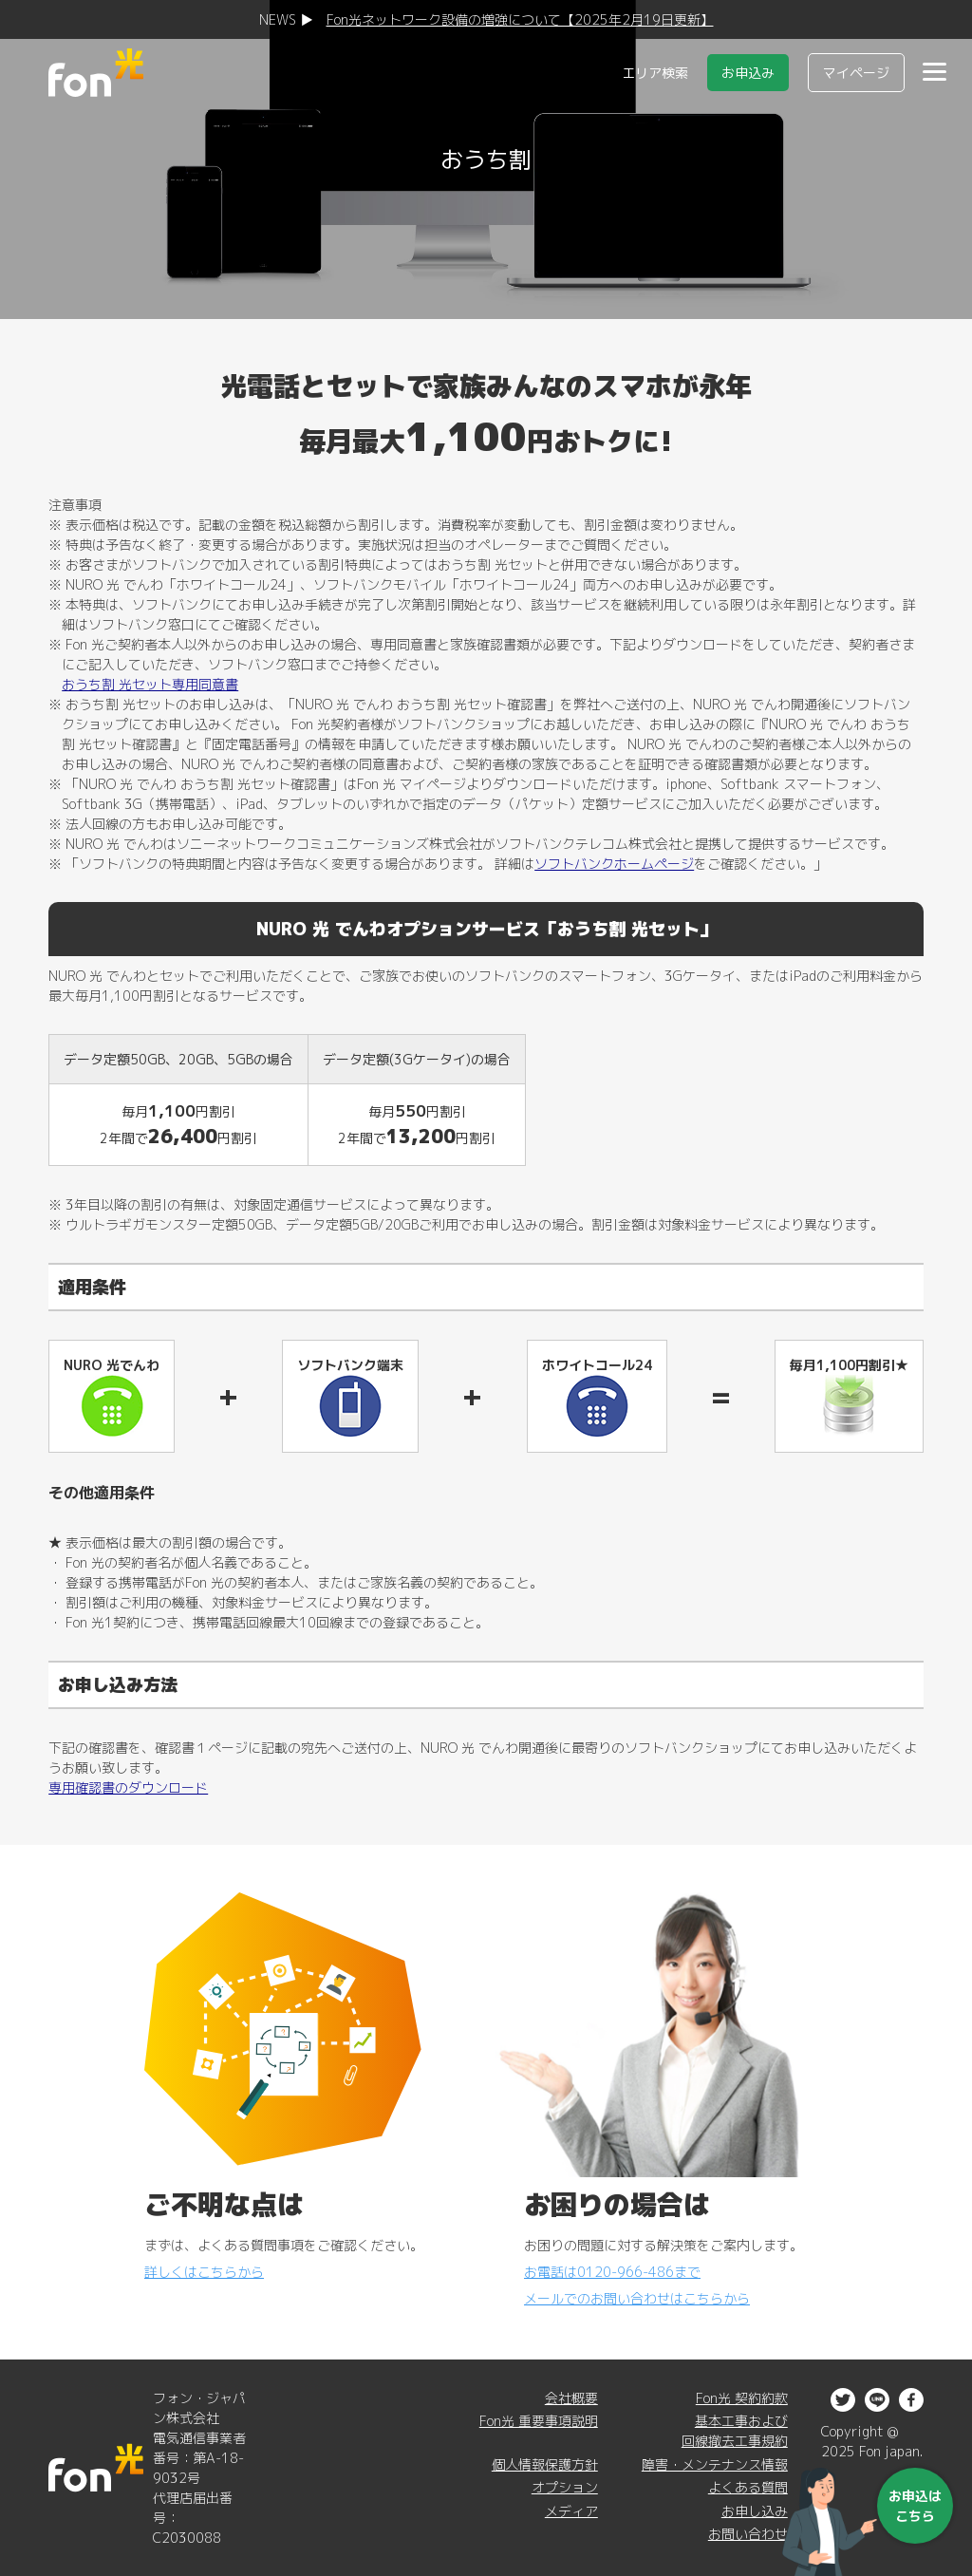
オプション (565, 2487)
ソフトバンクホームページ (614, 864)
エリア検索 (655, 73)
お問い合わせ (748, 2534)
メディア (571, 2511)
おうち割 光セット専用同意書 (150, 684)
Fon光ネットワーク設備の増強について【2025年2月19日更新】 (520, 19)
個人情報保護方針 (545, 2464)
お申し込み (754, 2511)
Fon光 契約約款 (742, 2398)
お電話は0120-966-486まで (612, 2272)
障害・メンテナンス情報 (715, 2464)
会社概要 (571, 2398)
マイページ (856, 73)
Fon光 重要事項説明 (538, 2421)
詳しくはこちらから (204, 2272)
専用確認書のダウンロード (128, 1787)
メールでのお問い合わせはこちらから (637, 2298)
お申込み (748, 73)
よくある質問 (748, 2487)
